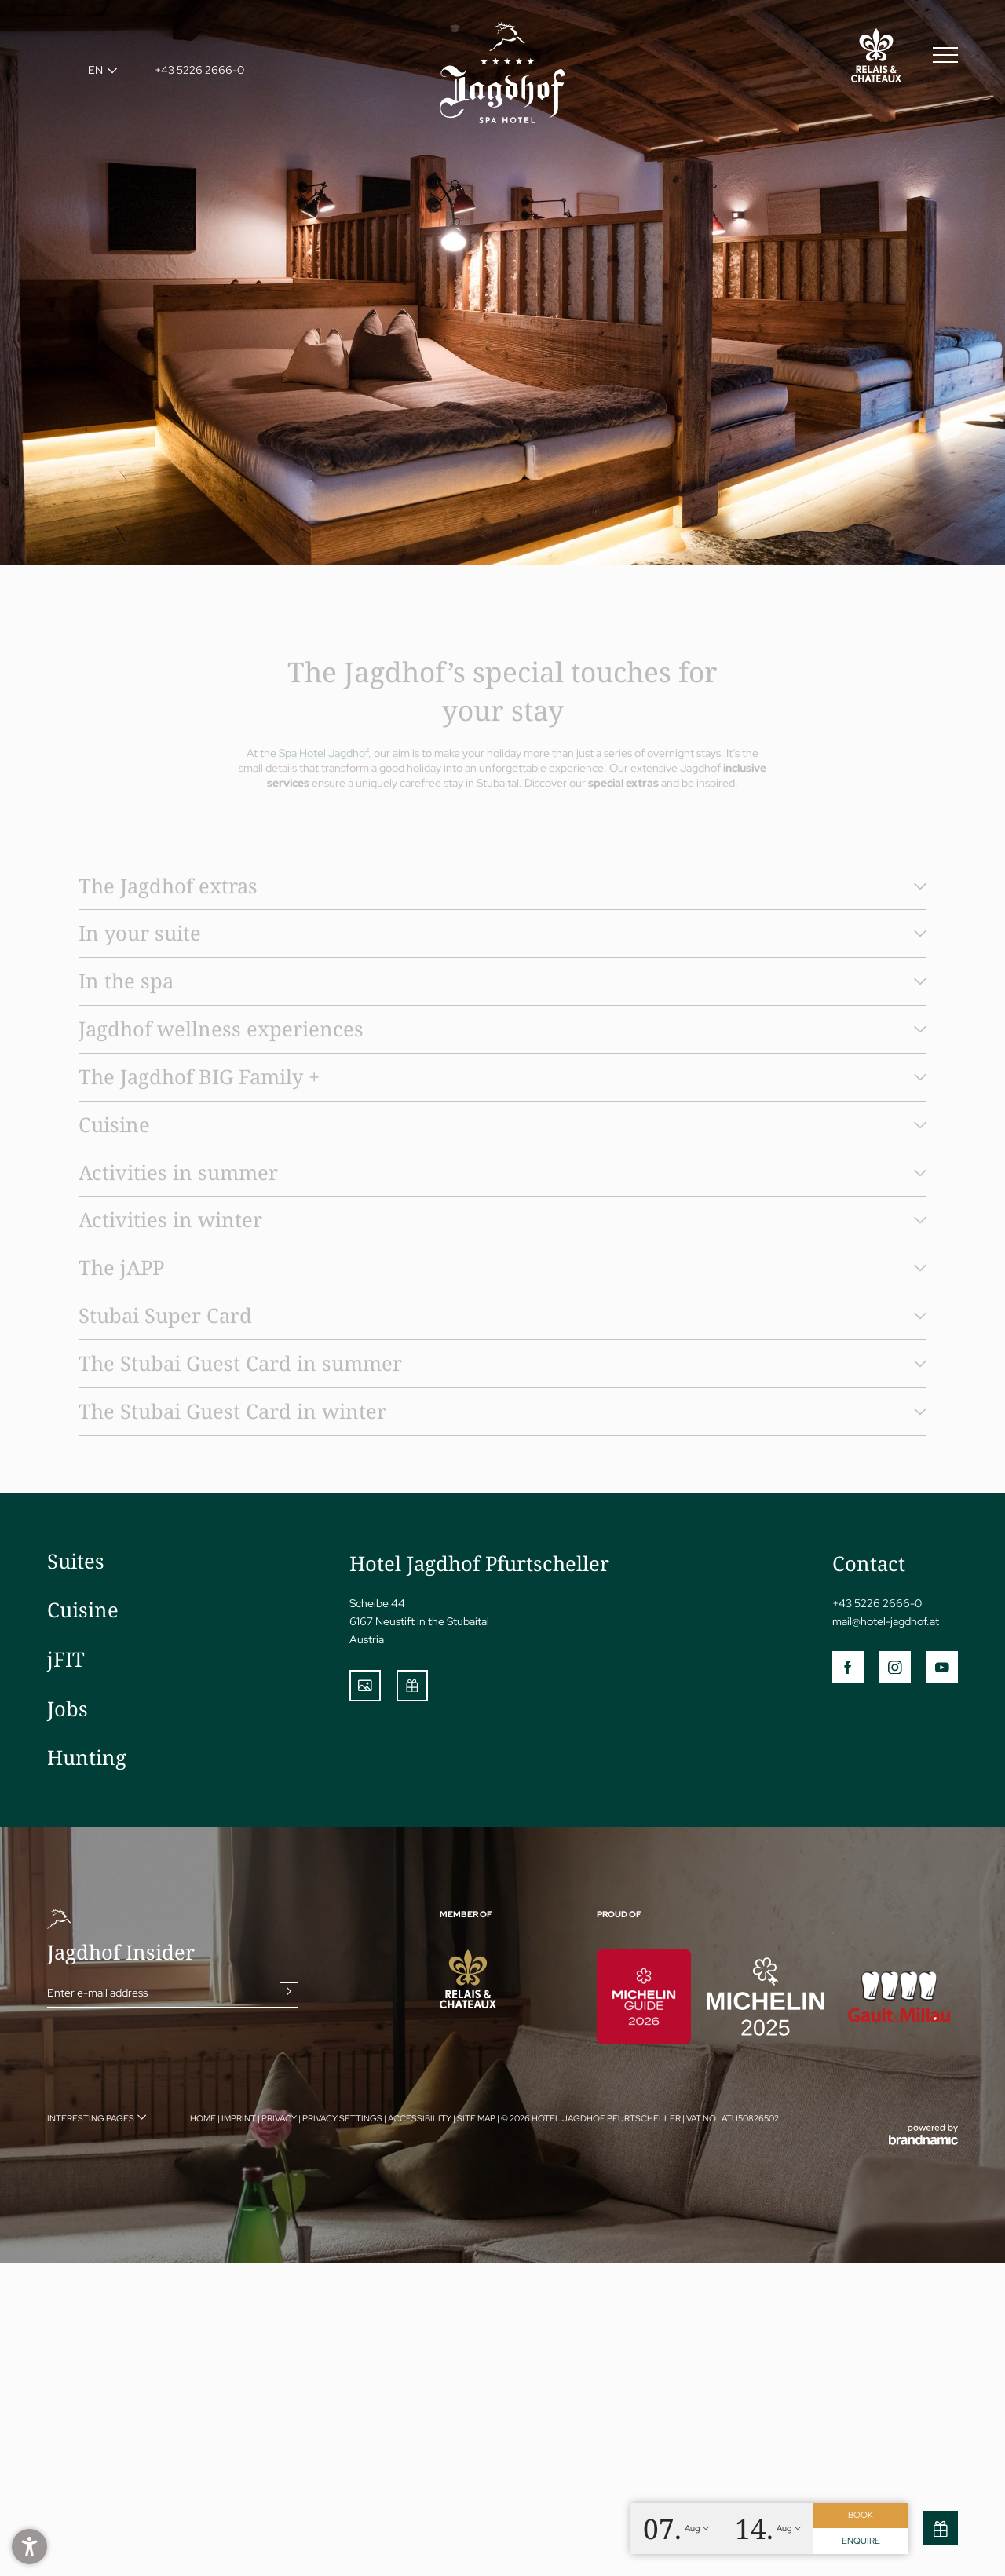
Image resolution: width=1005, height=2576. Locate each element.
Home (203, 2118)
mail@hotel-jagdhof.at (885, 1621)
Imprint (239, 2118)
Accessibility (420, 2118)
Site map (477, 2118)
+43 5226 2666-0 (877, 1603)
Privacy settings (343, 2118)
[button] (29, 2546)
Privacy (279, 2118)
